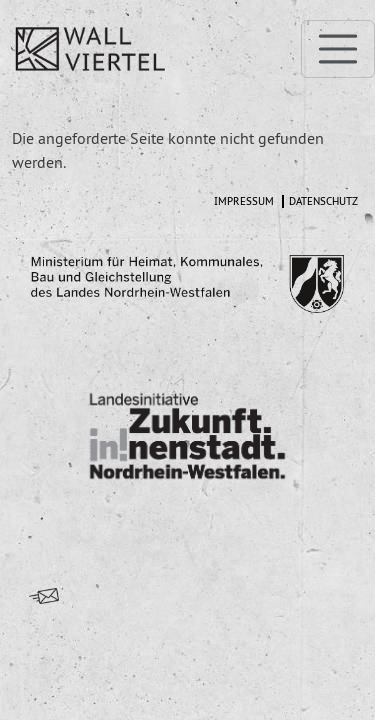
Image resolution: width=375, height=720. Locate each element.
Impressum (244, 201)
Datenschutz (323, 201)
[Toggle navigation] (338, 49)
